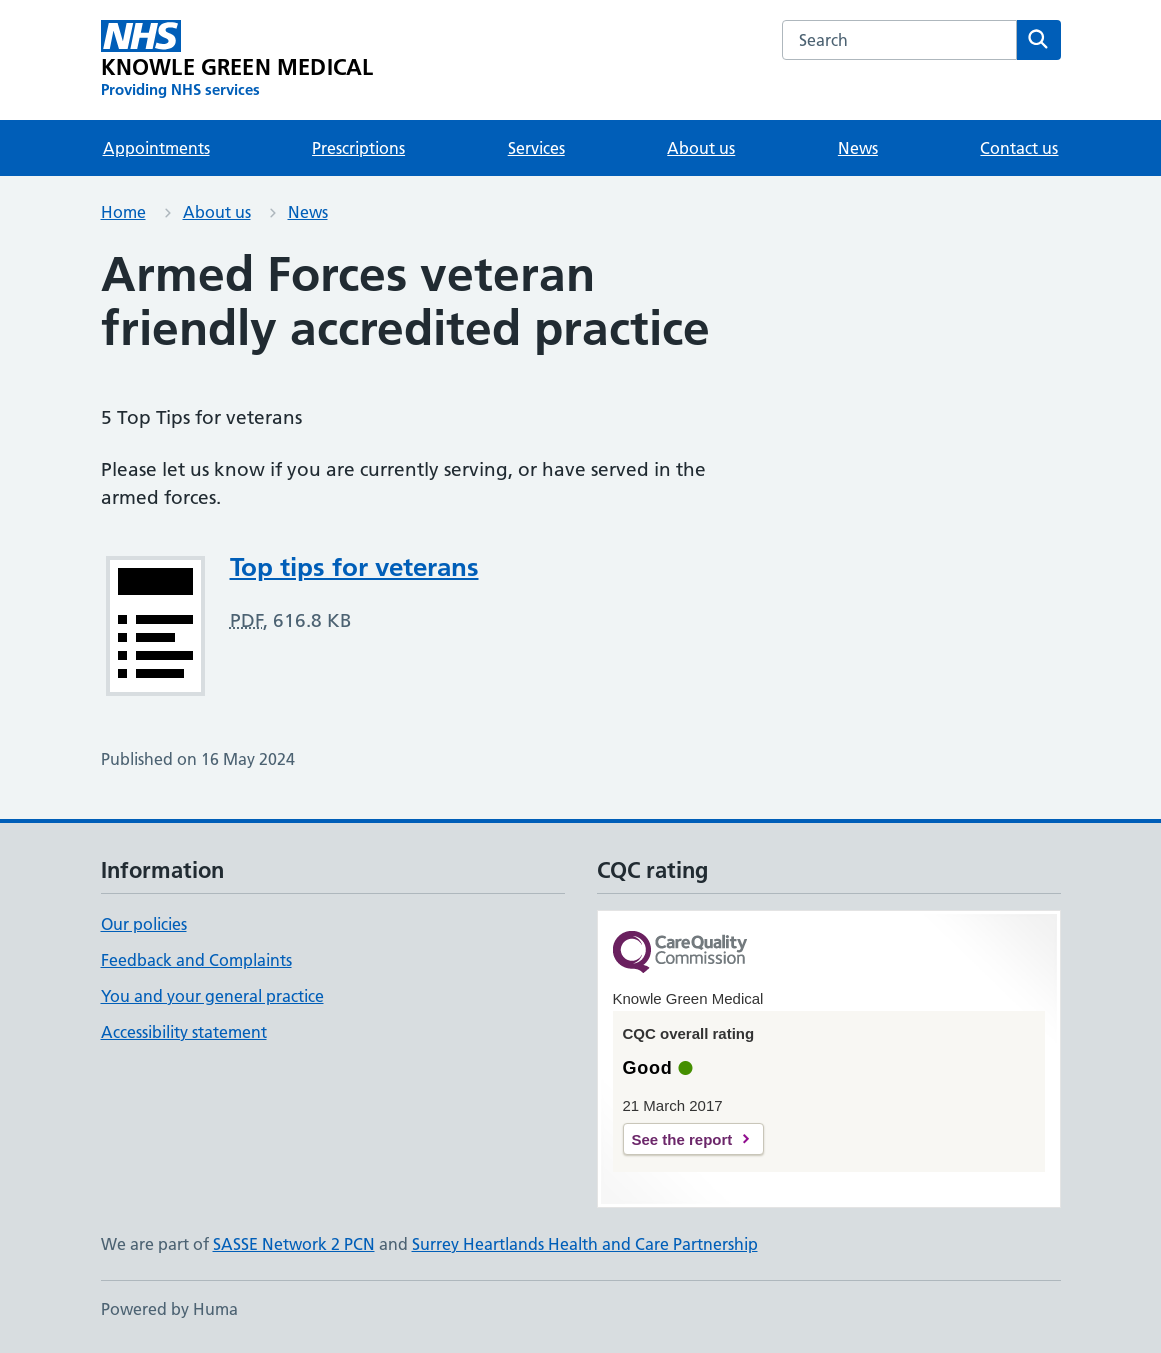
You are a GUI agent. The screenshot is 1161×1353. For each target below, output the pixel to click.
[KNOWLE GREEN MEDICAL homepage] (237, 60)
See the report (682, 1139)
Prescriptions (358, 148)
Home (123, 212)
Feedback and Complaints (196, 960)
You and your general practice (212, 996)
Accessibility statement (184, 1032)
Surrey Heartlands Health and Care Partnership (585, 1244)
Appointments (156, 148)
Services (536, 148)
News (858, 148)
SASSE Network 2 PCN (294, 1244)
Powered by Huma (169, 1309)
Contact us (1019, 148)
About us (701, 148)
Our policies (144, 924)
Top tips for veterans (354, 567)
